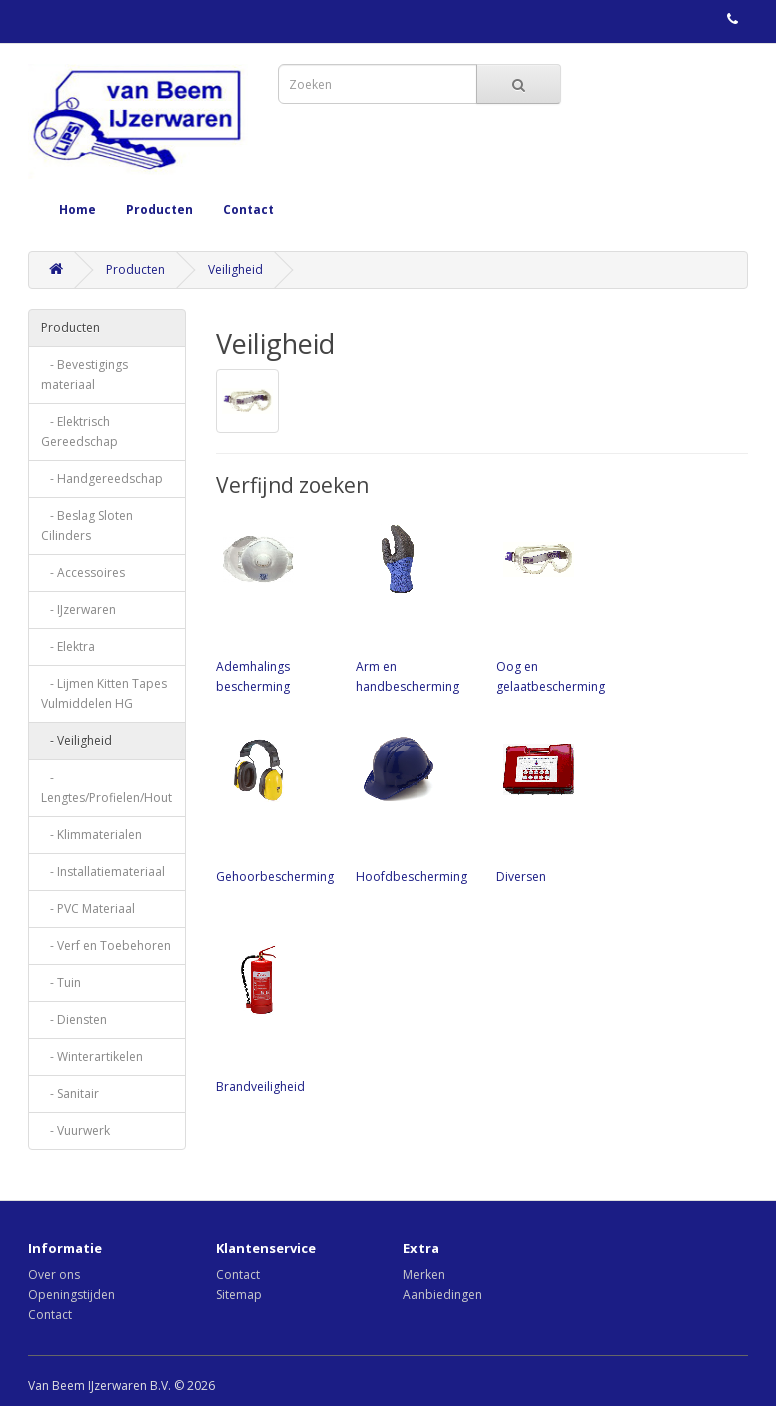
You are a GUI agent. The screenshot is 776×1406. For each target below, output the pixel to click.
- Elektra (68, 646)
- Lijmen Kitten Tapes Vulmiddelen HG (104, 693)
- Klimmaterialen (91, 834)
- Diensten (74, 1019)
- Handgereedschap (102, 478)
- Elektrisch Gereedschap (79, 431)
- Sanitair (70, 1093)
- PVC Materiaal (88, 908)
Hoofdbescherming (416, 806)
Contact (248, 209)
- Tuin (61, 982)
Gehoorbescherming (276, 806)
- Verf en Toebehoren (106, 945)
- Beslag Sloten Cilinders (87, 525)
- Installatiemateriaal (103, 871)
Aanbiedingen (442, 1294)
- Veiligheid (76, 740)
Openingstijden (71, 1294)
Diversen (556, 806)
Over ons (54, 1274)
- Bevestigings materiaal (84, 374)
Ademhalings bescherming (276, 606)
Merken (424, 1274)
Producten (159, 209)
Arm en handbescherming (416, 606)
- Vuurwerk (75, 1130)
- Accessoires (83, 572)
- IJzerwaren (78, 609)
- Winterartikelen (92, 1056)
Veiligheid (235, 269)
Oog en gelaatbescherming (556, 606)
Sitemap (239, 1294)
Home (77, 209)
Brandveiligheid (276, 1016)
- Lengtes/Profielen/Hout (106, 787)
